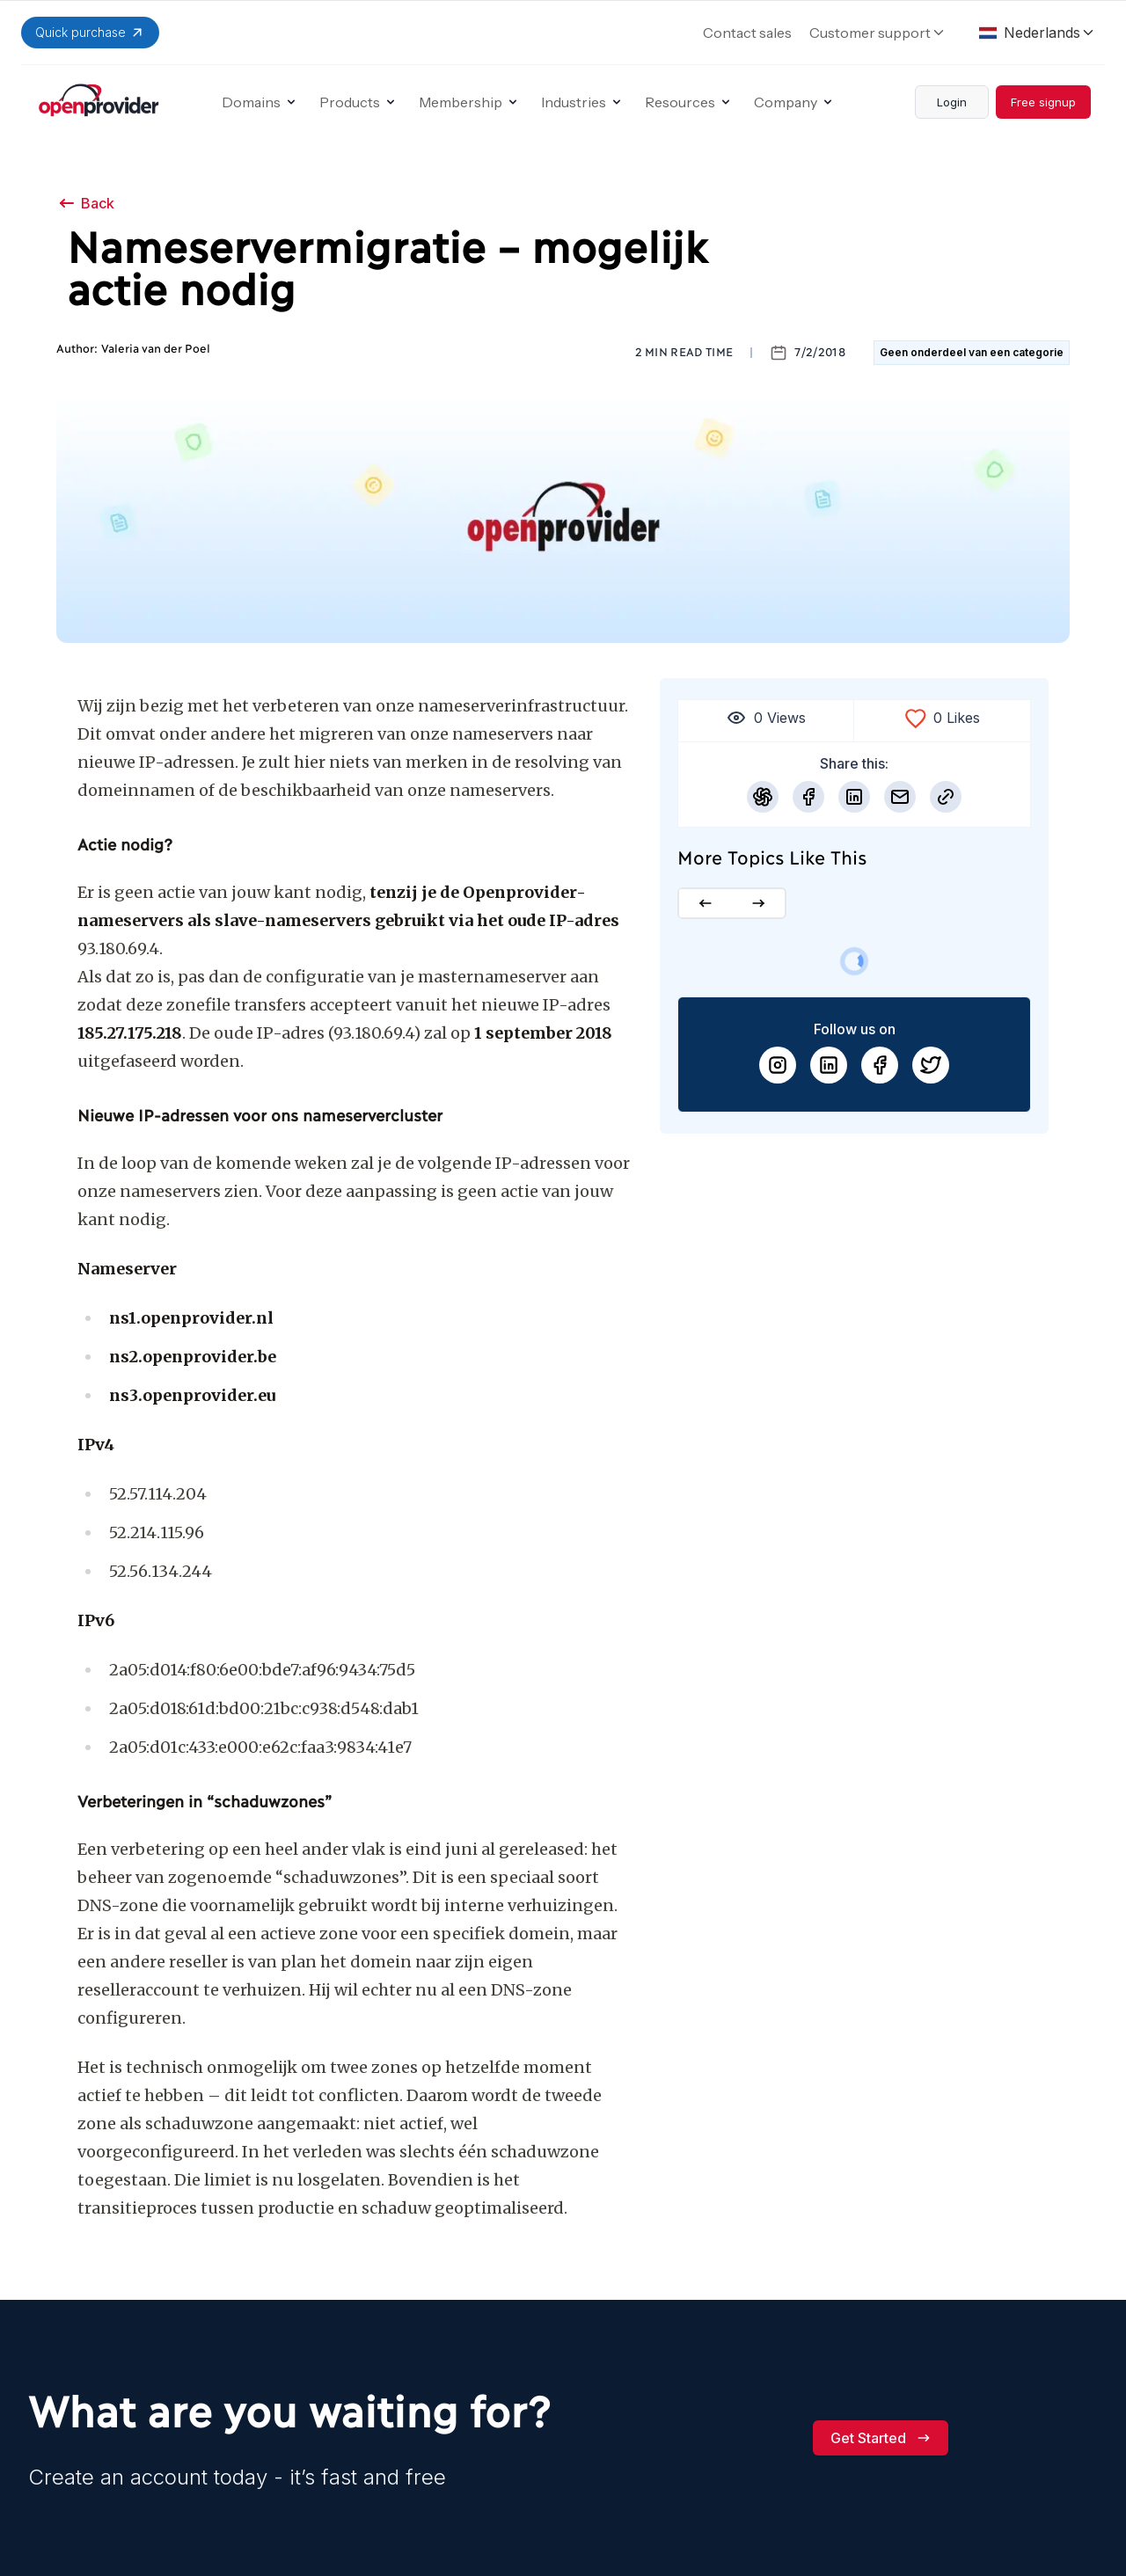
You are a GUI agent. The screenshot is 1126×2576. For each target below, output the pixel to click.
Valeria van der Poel (155, 348)
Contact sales (747, 32)
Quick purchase (90, 32)
